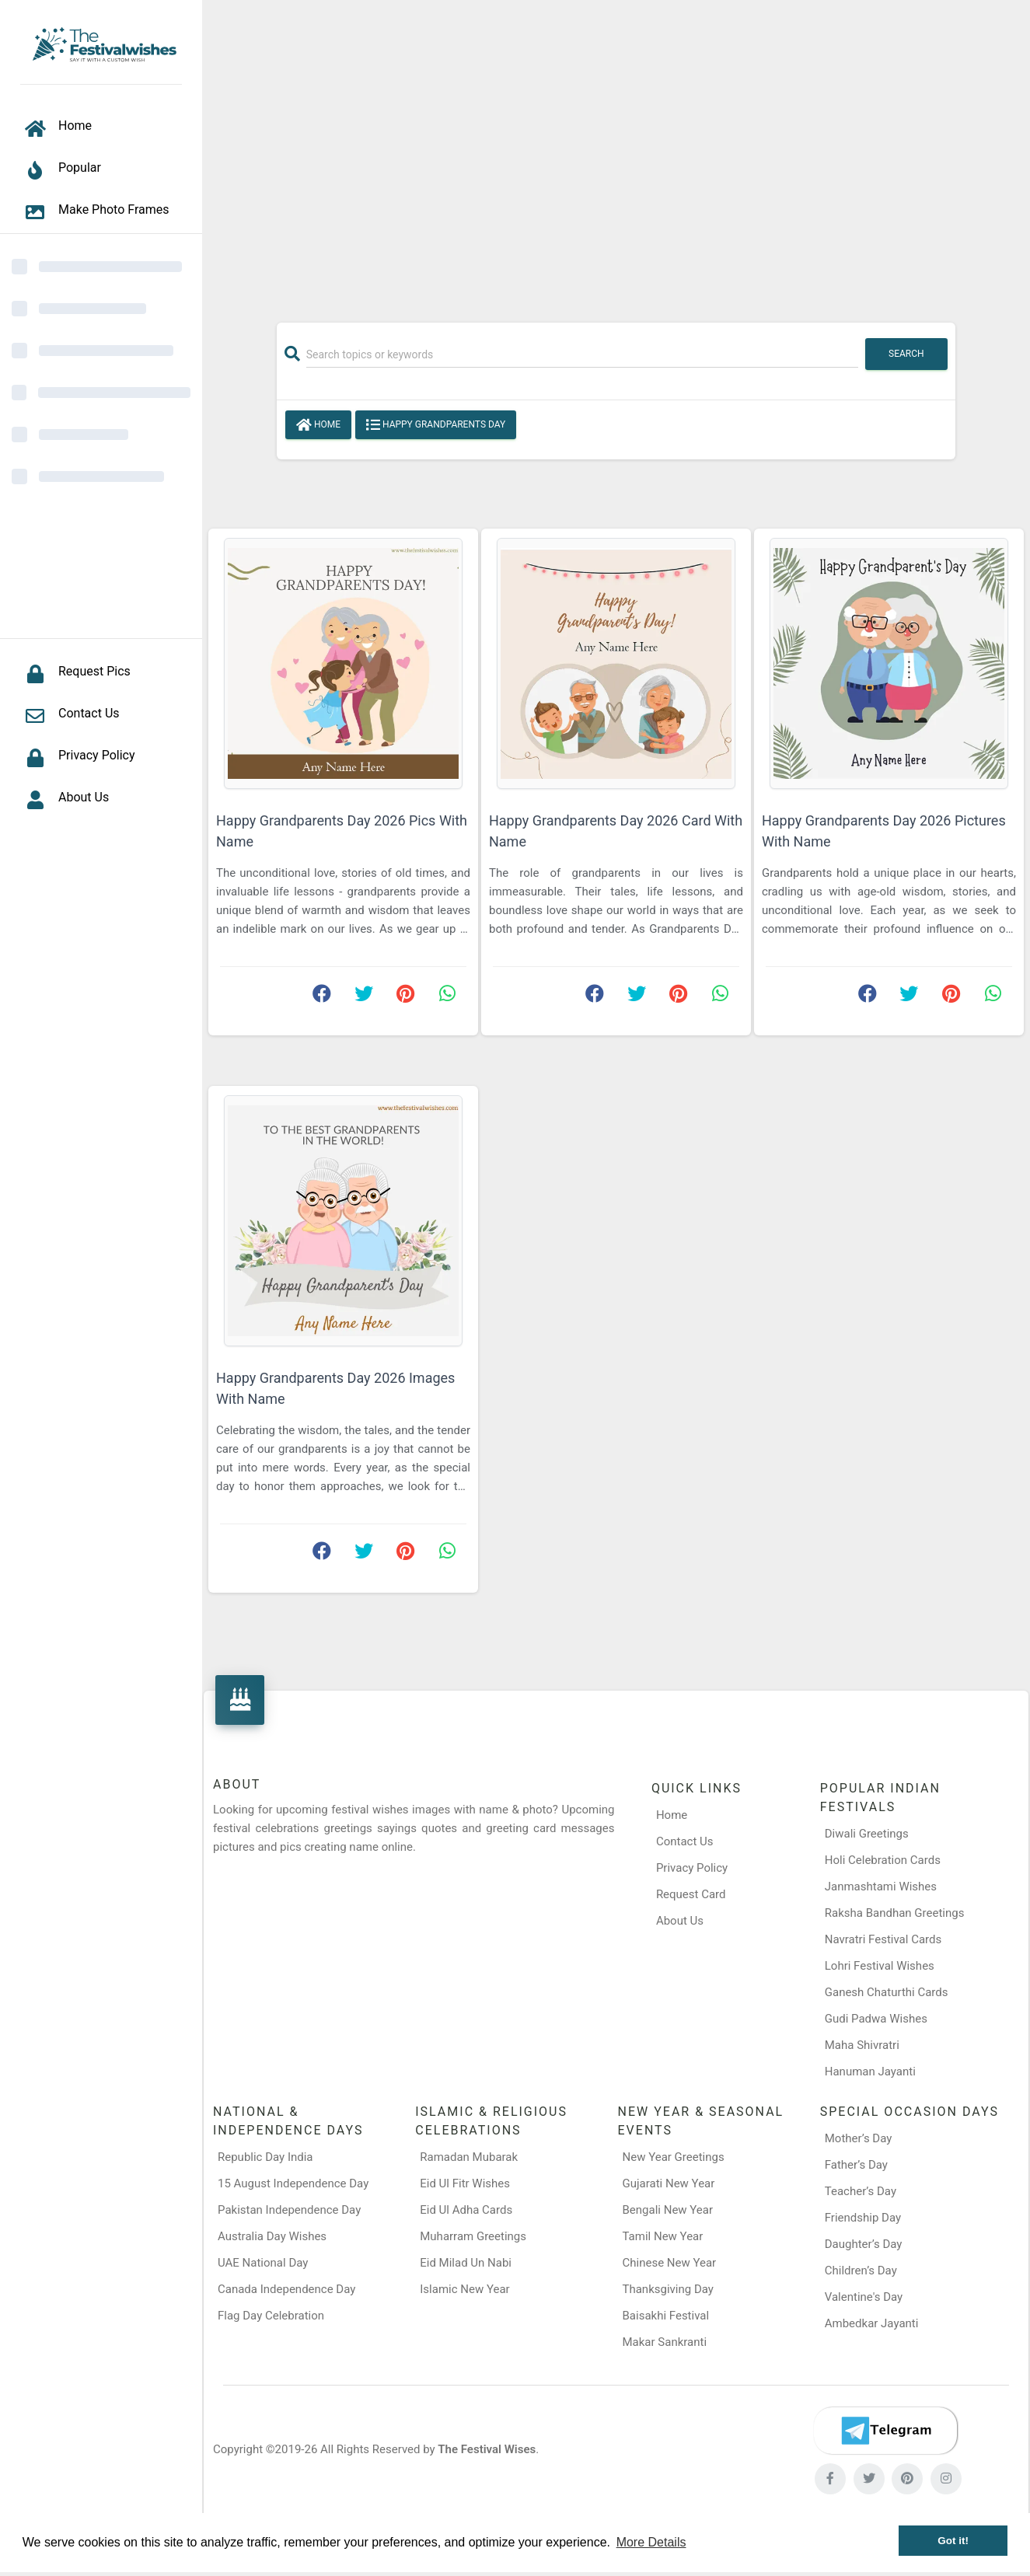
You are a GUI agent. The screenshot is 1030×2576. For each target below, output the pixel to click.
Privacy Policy (692, 1868)
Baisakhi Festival (666, 2316)
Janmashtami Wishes (881, 1887)
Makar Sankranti (665, 2342)
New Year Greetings (673, 2157)
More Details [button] (651, 2542)
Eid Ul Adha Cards (466, 2210)
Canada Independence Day (286, 2289)
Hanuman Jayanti (870, 2072)
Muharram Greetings (473, 2236)
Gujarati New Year (669, 2183)
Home (318, 425)
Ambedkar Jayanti (872, 2323)
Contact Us (685, 1841)
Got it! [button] (953, 2540)
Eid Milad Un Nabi (466, 2263)
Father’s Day (856, 2165)
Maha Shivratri (862, 2045)
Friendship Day (863, 2218)
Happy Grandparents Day (435, 425)
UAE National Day (263, 2263)
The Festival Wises (487, 2449)
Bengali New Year (668, 2210)
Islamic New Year (464, 2289)
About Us (680, 1921)
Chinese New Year (670, 2263)
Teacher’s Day (860, 2191)
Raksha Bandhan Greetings (895, 1913)
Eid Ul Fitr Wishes (465, 2183)
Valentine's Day (864, 2297)
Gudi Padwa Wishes (876, 2019)
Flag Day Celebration (271, 2316)
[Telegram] (885, 2430)
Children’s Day (861, 2271)
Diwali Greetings (867, 1834)
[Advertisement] (616, 153)
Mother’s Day (858, 2138)
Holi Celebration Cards (883, 1860)
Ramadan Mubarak (469, 2157)
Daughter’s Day (864, 2244)
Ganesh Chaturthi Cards (886, 1992)
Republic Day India (265, 2157)
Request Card (691, 1894)
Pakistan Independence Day (289, 2210)
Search (906, 353)
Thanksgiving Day (668, 2289)
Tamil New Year (663, 2236)
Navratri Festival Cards (883, 1939)
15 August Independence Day (293, 2183)
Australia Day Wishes (272, 2236)
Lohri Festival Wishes (879, 1966)
